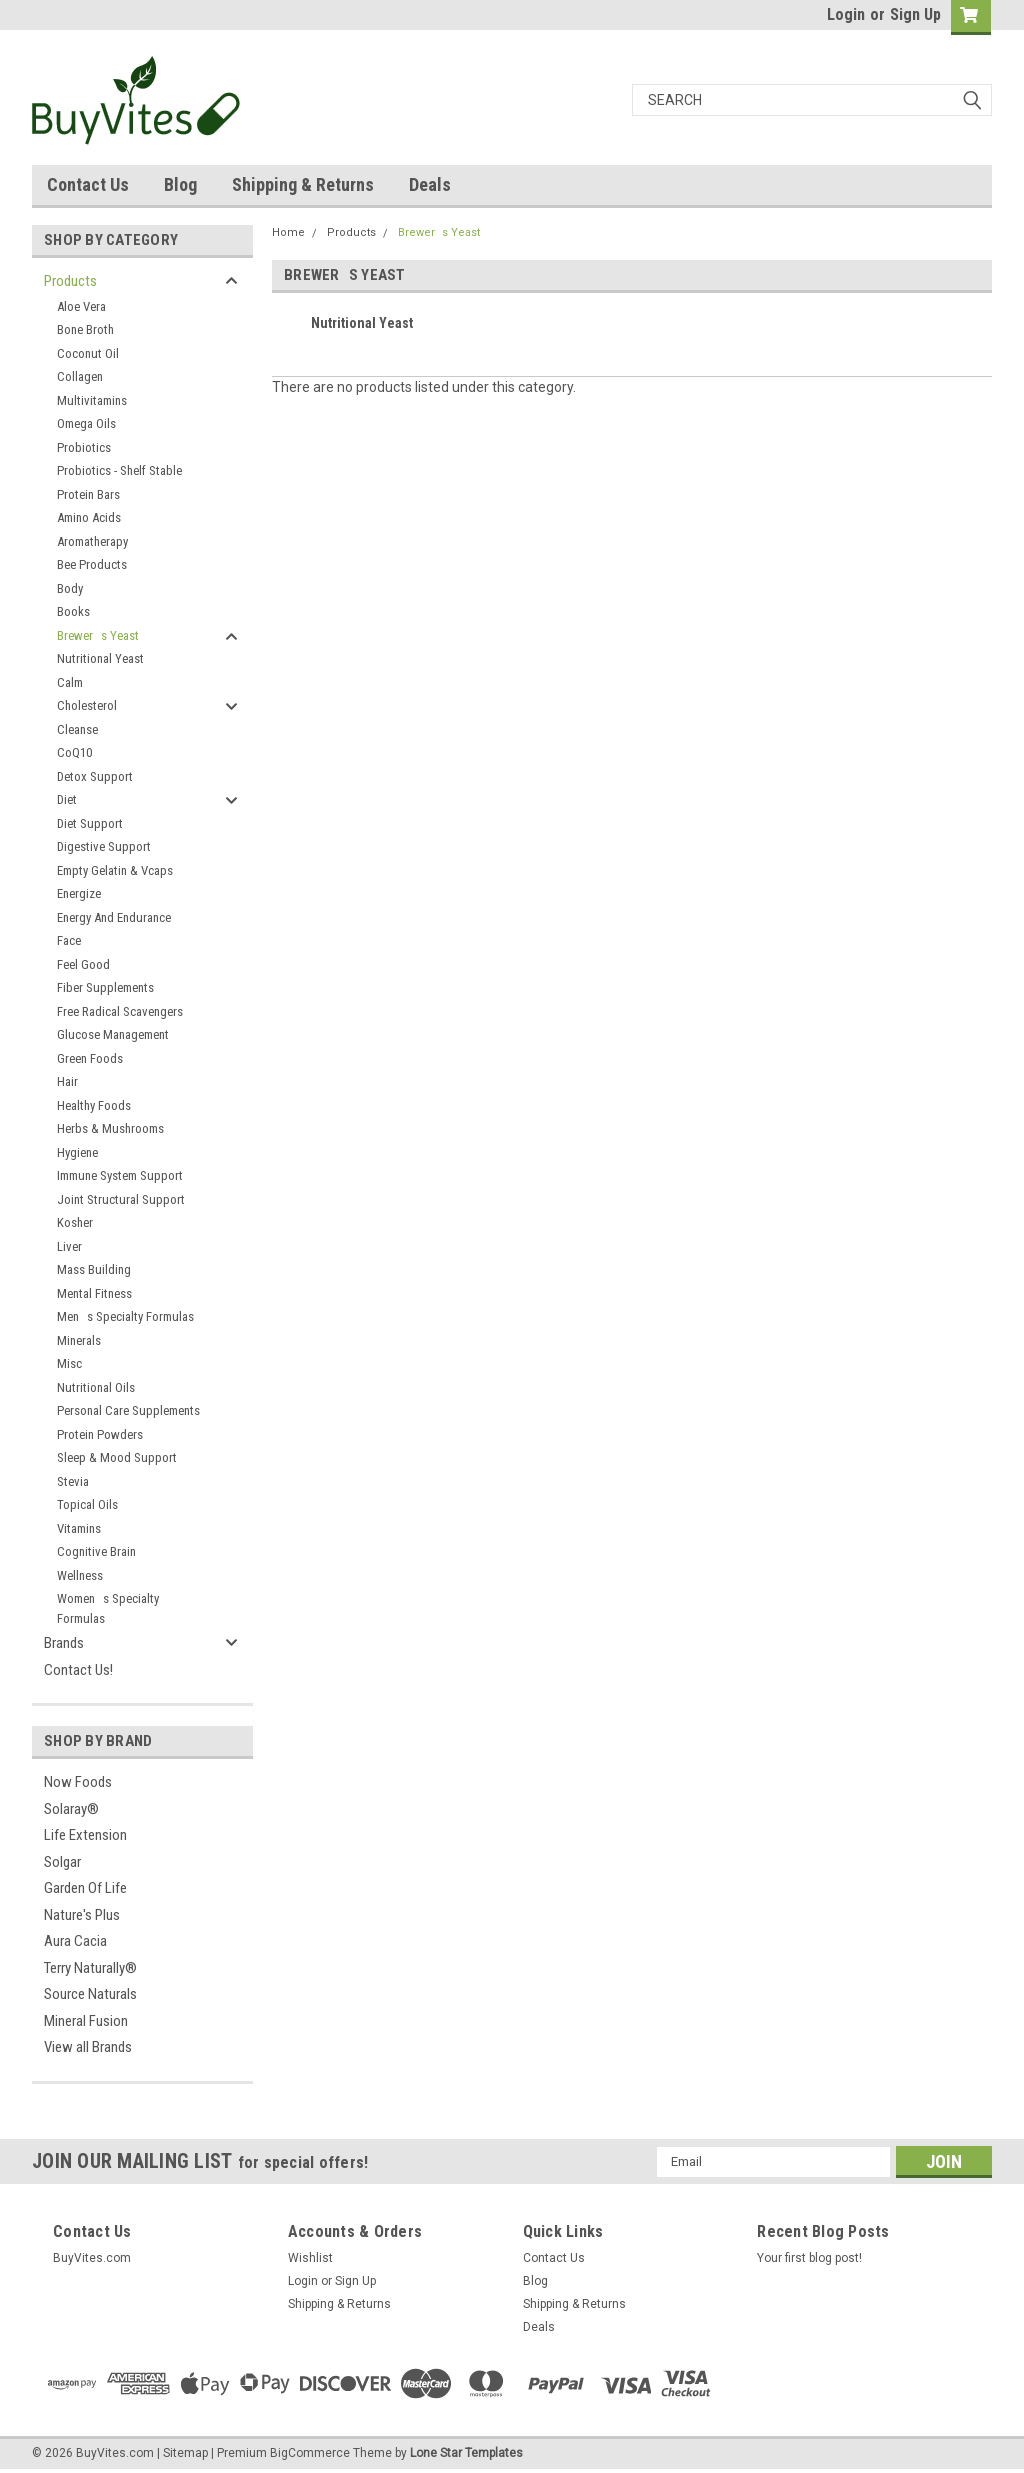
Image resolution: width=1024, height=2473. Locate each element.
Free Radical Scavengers (120, 1011)
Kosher (75, 1222)
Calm (70, 682)
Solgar (62, 1862)
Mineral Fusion (86, 2021)
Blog (180, 184)
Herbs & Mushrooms (110, 1128)
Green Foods (90, 1058)
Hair (67, 1081)
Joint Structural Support (121, 1199)
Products (70, 281)
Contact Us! (78, 1670)
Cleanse (77, 729)
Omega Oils (86, 423)
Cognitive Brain (96, 1551)
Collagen (80, 376)
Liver (69, 1246)
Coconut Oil (88, 353)
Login (846, 14)
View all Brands (88, 2047)
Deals (430, 184)
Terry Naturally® (90, 1968)
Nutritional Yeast (100, 658)
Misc (69, 1363)
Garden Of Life (85, 1888)
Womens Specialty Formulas (108, 1608)
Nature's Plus (82, 1915)
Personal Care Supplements (128, 1410)
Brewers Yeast (98, 635)
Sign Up (915, 14)
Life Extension (85, 1835)
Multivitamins (92, 400)
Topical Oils (87, 1504)
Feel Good (83, 964)
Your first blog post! (809, 2258)
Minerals (79, 1340)
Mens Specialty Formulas (125, 1316)
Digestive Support (104, 846)
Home (288, 232)
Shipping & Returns (303, 184)
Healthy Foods (94, 1105)
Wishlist (310, 2258)
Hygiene (77, 1152)
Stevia (73, 1481)
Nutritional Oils (96, 1387)
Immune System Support (120, 1175)
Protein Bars (88, 494)
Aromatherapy (92, 541)
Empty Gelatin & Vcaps (115, 870)
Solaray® (71, 1809)
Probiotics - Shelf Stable (119, 470)
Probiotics (84, 447)
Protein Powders (100, 1434)
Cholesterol (87, 705)
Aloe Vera (81, 306)
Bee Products (92, 564)
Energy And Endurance (114, 917)
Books (73, 611)
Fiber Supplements (105, 987)
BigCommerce (310, 2453)
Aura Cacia (75, 1941)
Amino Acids (89, 517)
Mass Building (94, 1269)
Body (70, 588)
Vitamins (79, 1528)
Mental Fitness (94, 1293)
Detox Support (95, 776)
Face (69, 940)
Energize (79, 893)
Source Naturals (90, 1994)
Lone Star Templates (466, 2453)
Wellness (80, 1575)
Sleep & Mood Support (117, 1457)
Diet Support (90, 823)
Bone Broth (85, 329)
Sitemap (185, 2453)
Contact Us (88, 184)
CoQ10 (74, 752)
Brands (64, 1643)
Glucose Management (113, 1034)
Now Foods (78, 1782)
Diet (67, 799)
